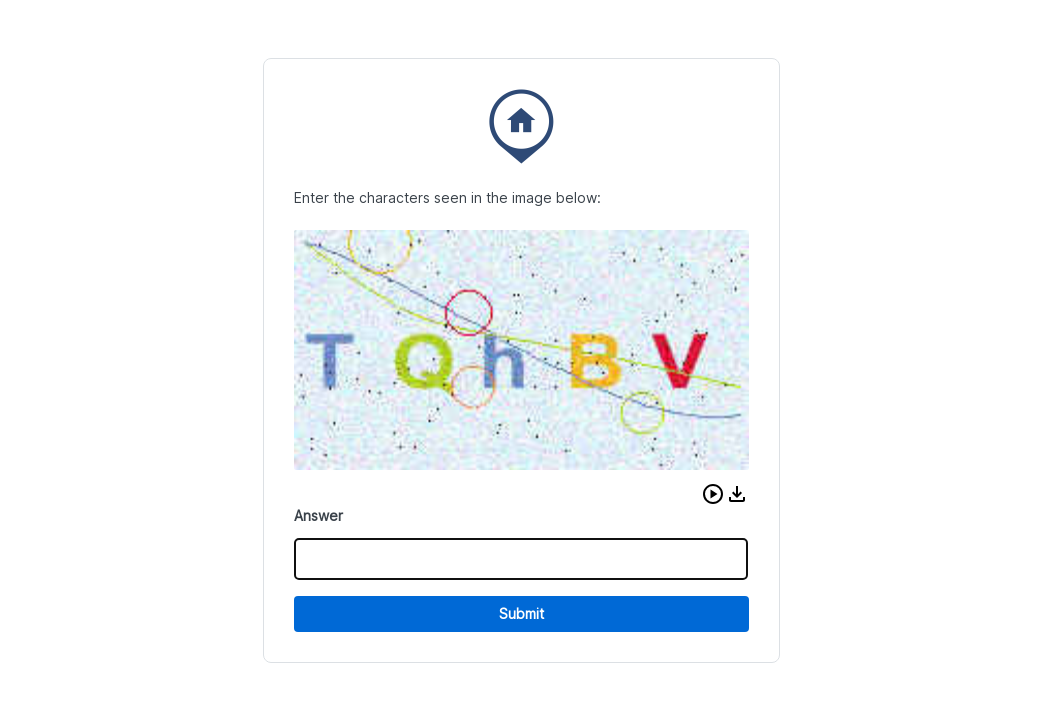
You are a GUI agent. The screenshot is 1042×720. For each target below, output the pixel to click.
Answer (318, 515)
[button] (713, 494)
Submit (521, 613)
